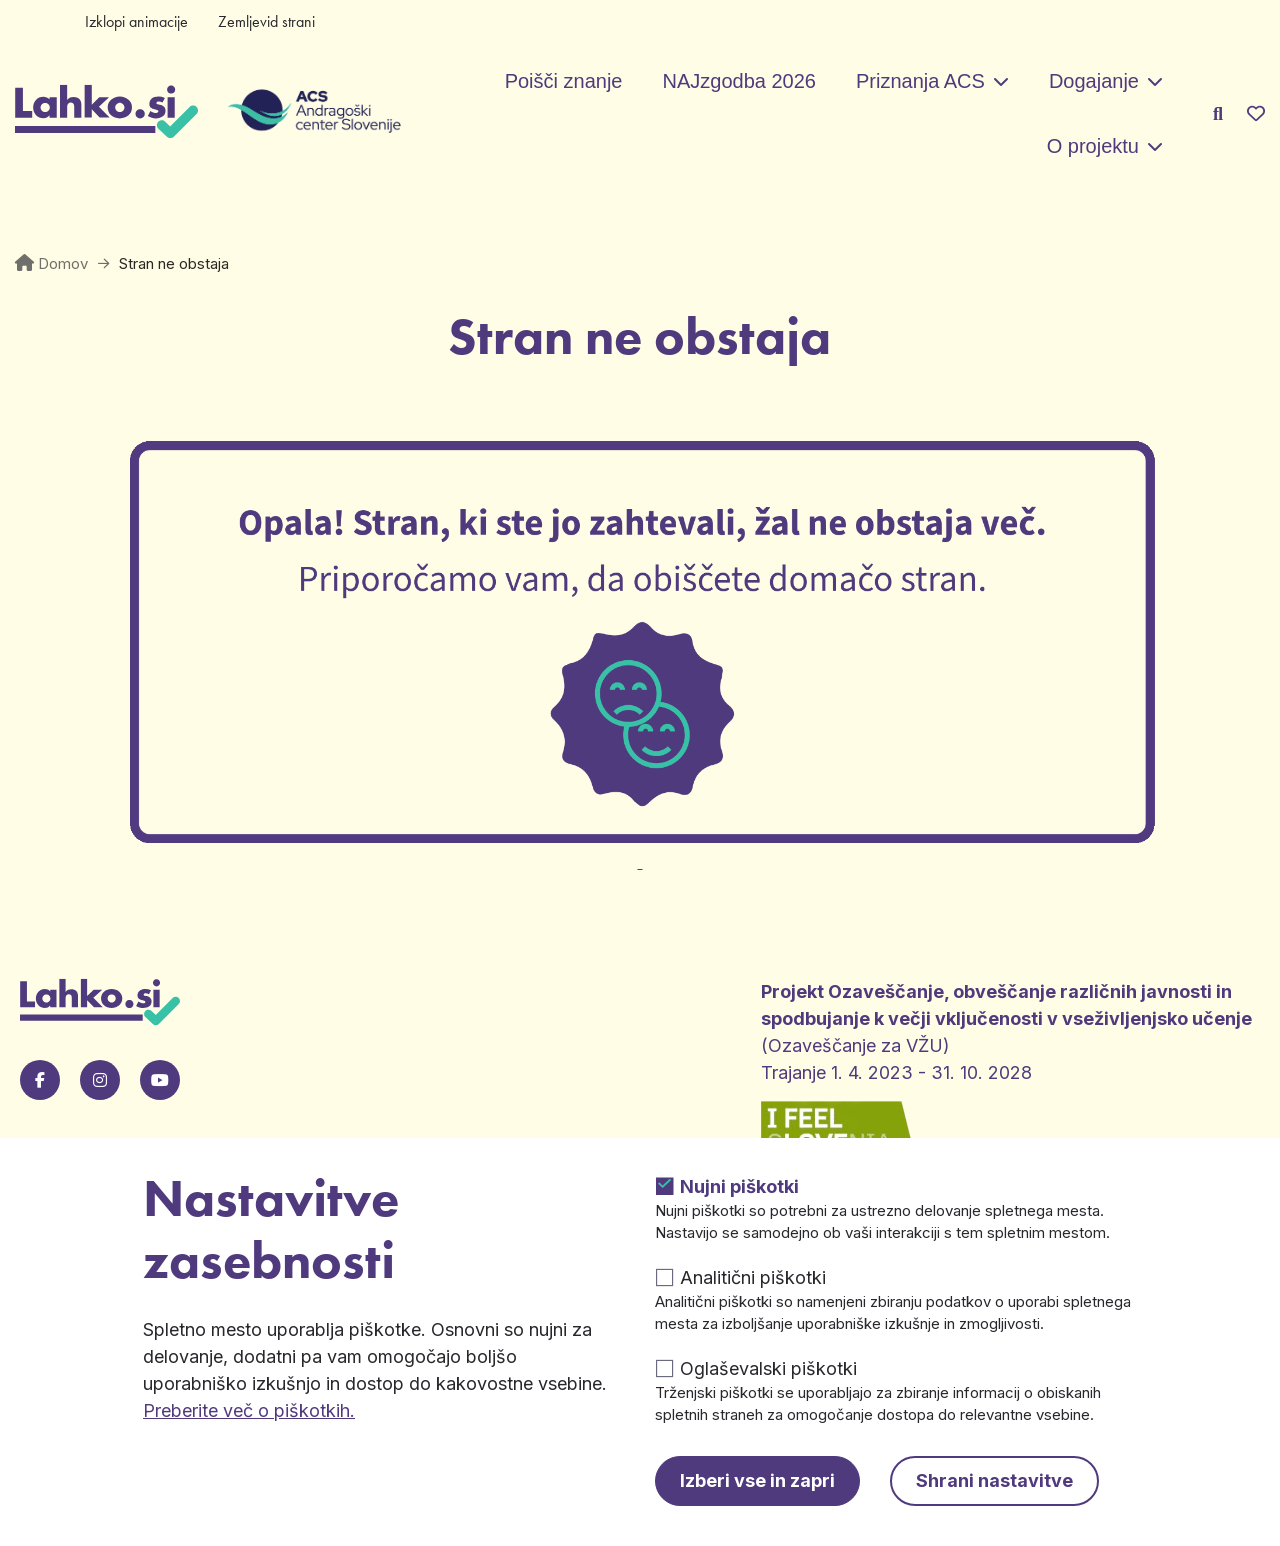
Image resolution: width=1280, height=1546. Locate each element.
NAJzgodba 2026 (738, 81)
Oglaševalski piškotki (768, 1368)
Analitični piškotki (753, 1277)
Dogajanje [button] (1094, 81)
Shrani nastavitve (994, 1480)
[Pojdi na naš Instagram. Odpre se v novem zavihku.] (100, 1080)
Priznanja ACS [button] (920, 81)
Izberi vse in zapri (757, 1480)
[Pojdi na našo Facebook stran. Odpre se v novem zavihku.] (40, 1080)
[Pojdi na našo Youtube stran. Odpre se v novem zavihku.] (160, 1080)
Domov (63, 263)
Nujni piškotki (739, 1186)
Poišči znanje (564, 81)
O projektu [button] (1093, 146)
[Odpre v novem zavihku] (640, 850)
